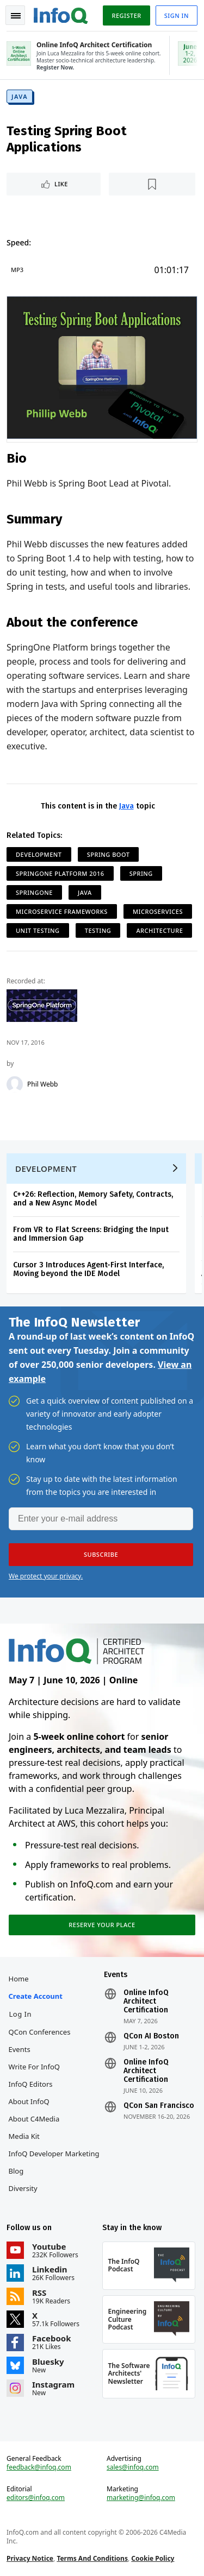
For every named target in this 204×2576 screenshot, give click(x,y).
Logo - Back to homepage (61, 14)
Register (126, 15)
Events (19, 2049)
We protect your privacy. (46, 1576)
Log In (20, 2014)
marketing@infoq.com (141, 2497)
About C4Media (34, 2119)
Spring (141, 873)
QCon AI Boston (151, 2036)
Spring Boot (108, 854)
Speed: (19, 242)
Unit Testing (38, 930)
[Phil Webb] (15, 1084)
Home (19, 1979)
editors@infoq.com (36, 2497)
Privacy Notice (30, 2558)
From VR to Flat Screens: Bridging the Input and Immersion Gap (91, 1234)
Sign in (176, 15)
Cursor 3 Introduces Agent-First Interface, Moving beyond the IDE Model (88, 1269)
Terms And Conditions (92, 2558)
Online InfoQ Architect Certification (146, 2001)
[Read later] (152, 184)
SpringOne (34, 892)
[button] (101, 1554)
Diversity (23, 2188)
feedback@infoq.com (39, 2467)
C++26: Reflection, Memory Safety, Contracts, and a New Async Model (93, 1199)
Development (39, 854)
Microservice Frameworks (62, 911)
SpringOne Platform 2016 (60, 873)
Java (19, 96)
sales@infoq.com (133, 2467)
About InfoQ (29, 2101)
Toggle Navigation (16, 15)
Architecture (159, 930)
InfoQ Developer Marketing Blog (54, 2162)
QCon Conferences (40, 2032)
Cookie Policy (152, 2558)
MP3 (17, 270)
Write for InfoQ (34, 2067)
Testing (98, 930)
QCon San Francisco (158, 2105)
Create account (36, 1996)
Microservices (158, 911)
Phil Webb (42, 1084)
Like (61, 184)
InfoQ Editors (31, 2084)
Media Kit (24, 2136)
